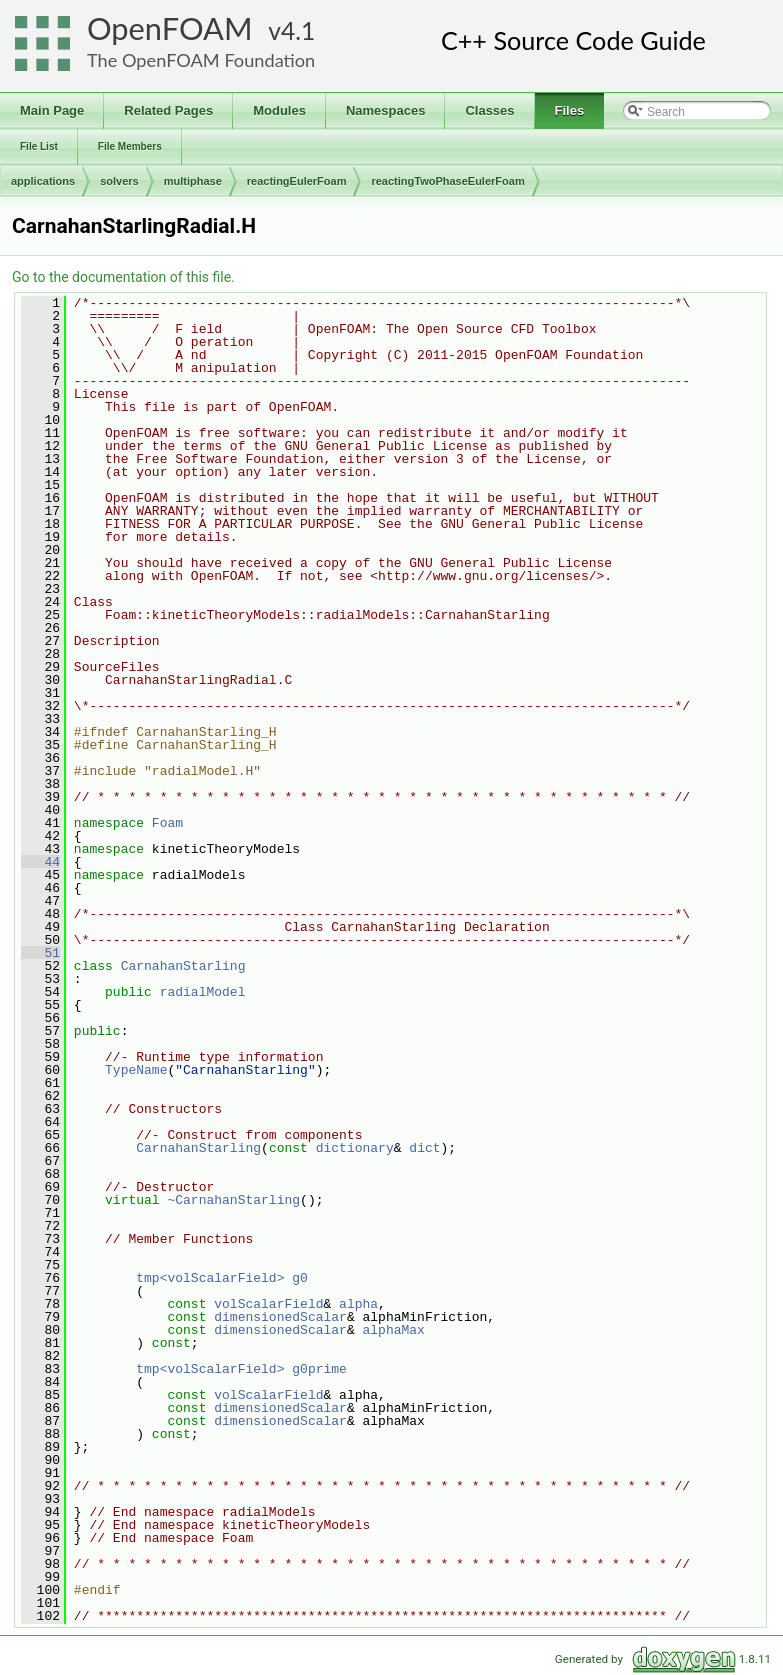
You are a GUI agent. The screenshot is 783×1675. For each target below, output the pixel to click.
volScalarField (268, 1304)
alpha (358, 1304)
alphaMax (393, 1330)
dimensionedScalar (280, 1317)
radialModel (203, 992)
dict (424, 1148)
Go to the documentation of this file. (123, 277)
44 (40, 862)
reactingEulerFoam (297, 181)
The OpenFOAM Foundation (201, 60)
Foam (167, 823)
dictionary (355, 1148)
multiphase (193, 181)
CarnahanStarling (183, 966)
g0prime (319, 1369)
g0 (300, 1278)
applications (43, 181)
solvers (119, 181)
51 (40, 953)
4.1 (298, 30)
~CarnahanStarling (233, 1200)
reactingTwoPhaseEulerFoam (447, 181)
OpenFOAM (170, 28)
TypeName (136, 1070)
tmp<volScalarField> (210, 1278)
